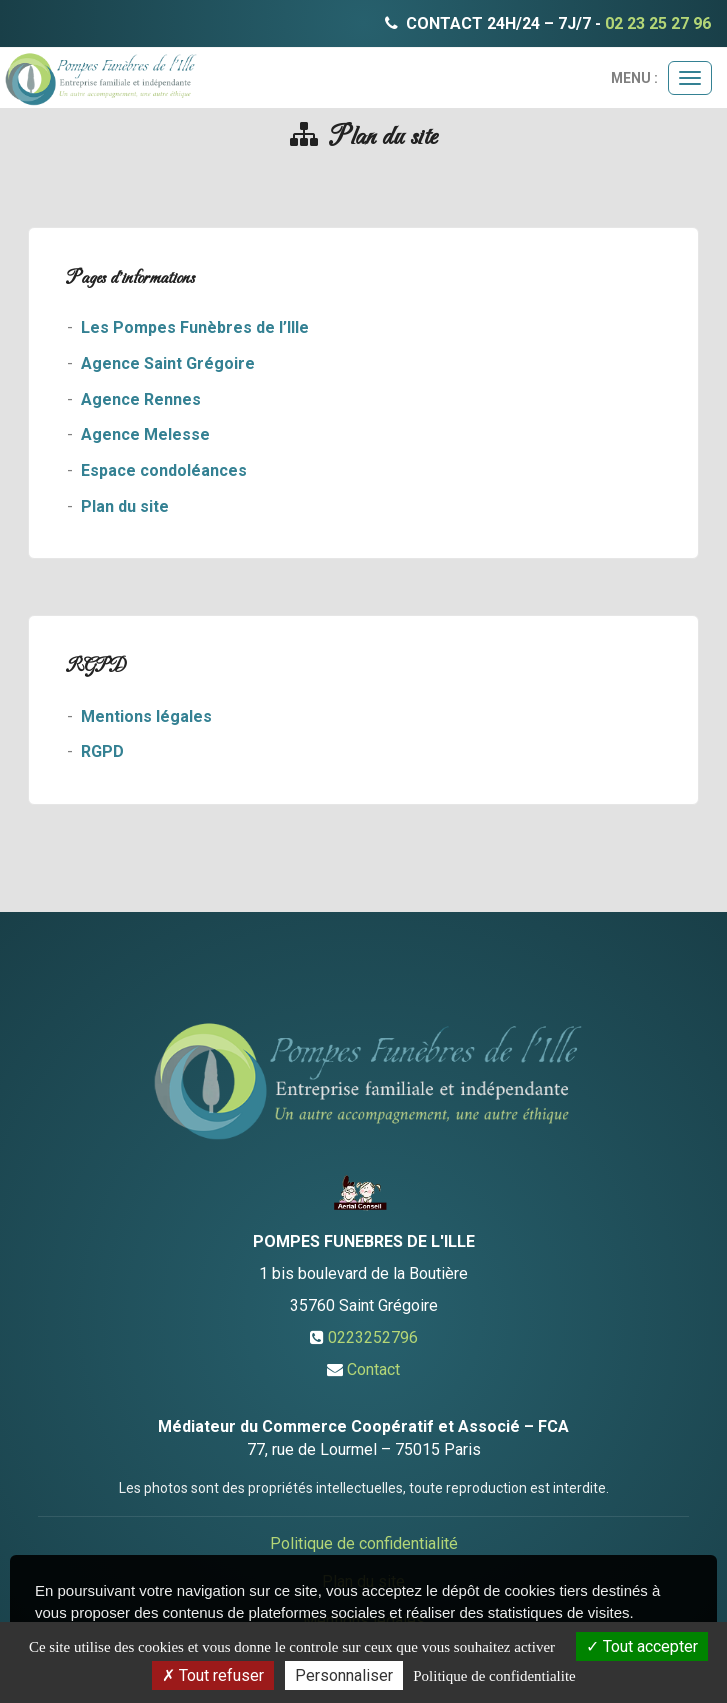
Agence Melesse (145, 434)
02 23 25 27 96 (658, 23)
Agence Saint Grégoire (168, 363)
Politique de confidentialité (364, 1543)
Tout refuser (213, 1675)
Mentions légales (146, 716)
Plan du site (125, 506)
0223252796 (373, 1337)
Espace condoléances (164, 470)
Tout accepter (642, 1646)
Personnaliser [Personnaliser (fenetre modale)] (344, 1675)
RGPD (102, 751)
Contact (373, 1369)
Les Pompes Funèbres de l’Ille (195, 327)
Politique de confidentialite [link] (494, 1676)
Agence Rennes (141, 399)
